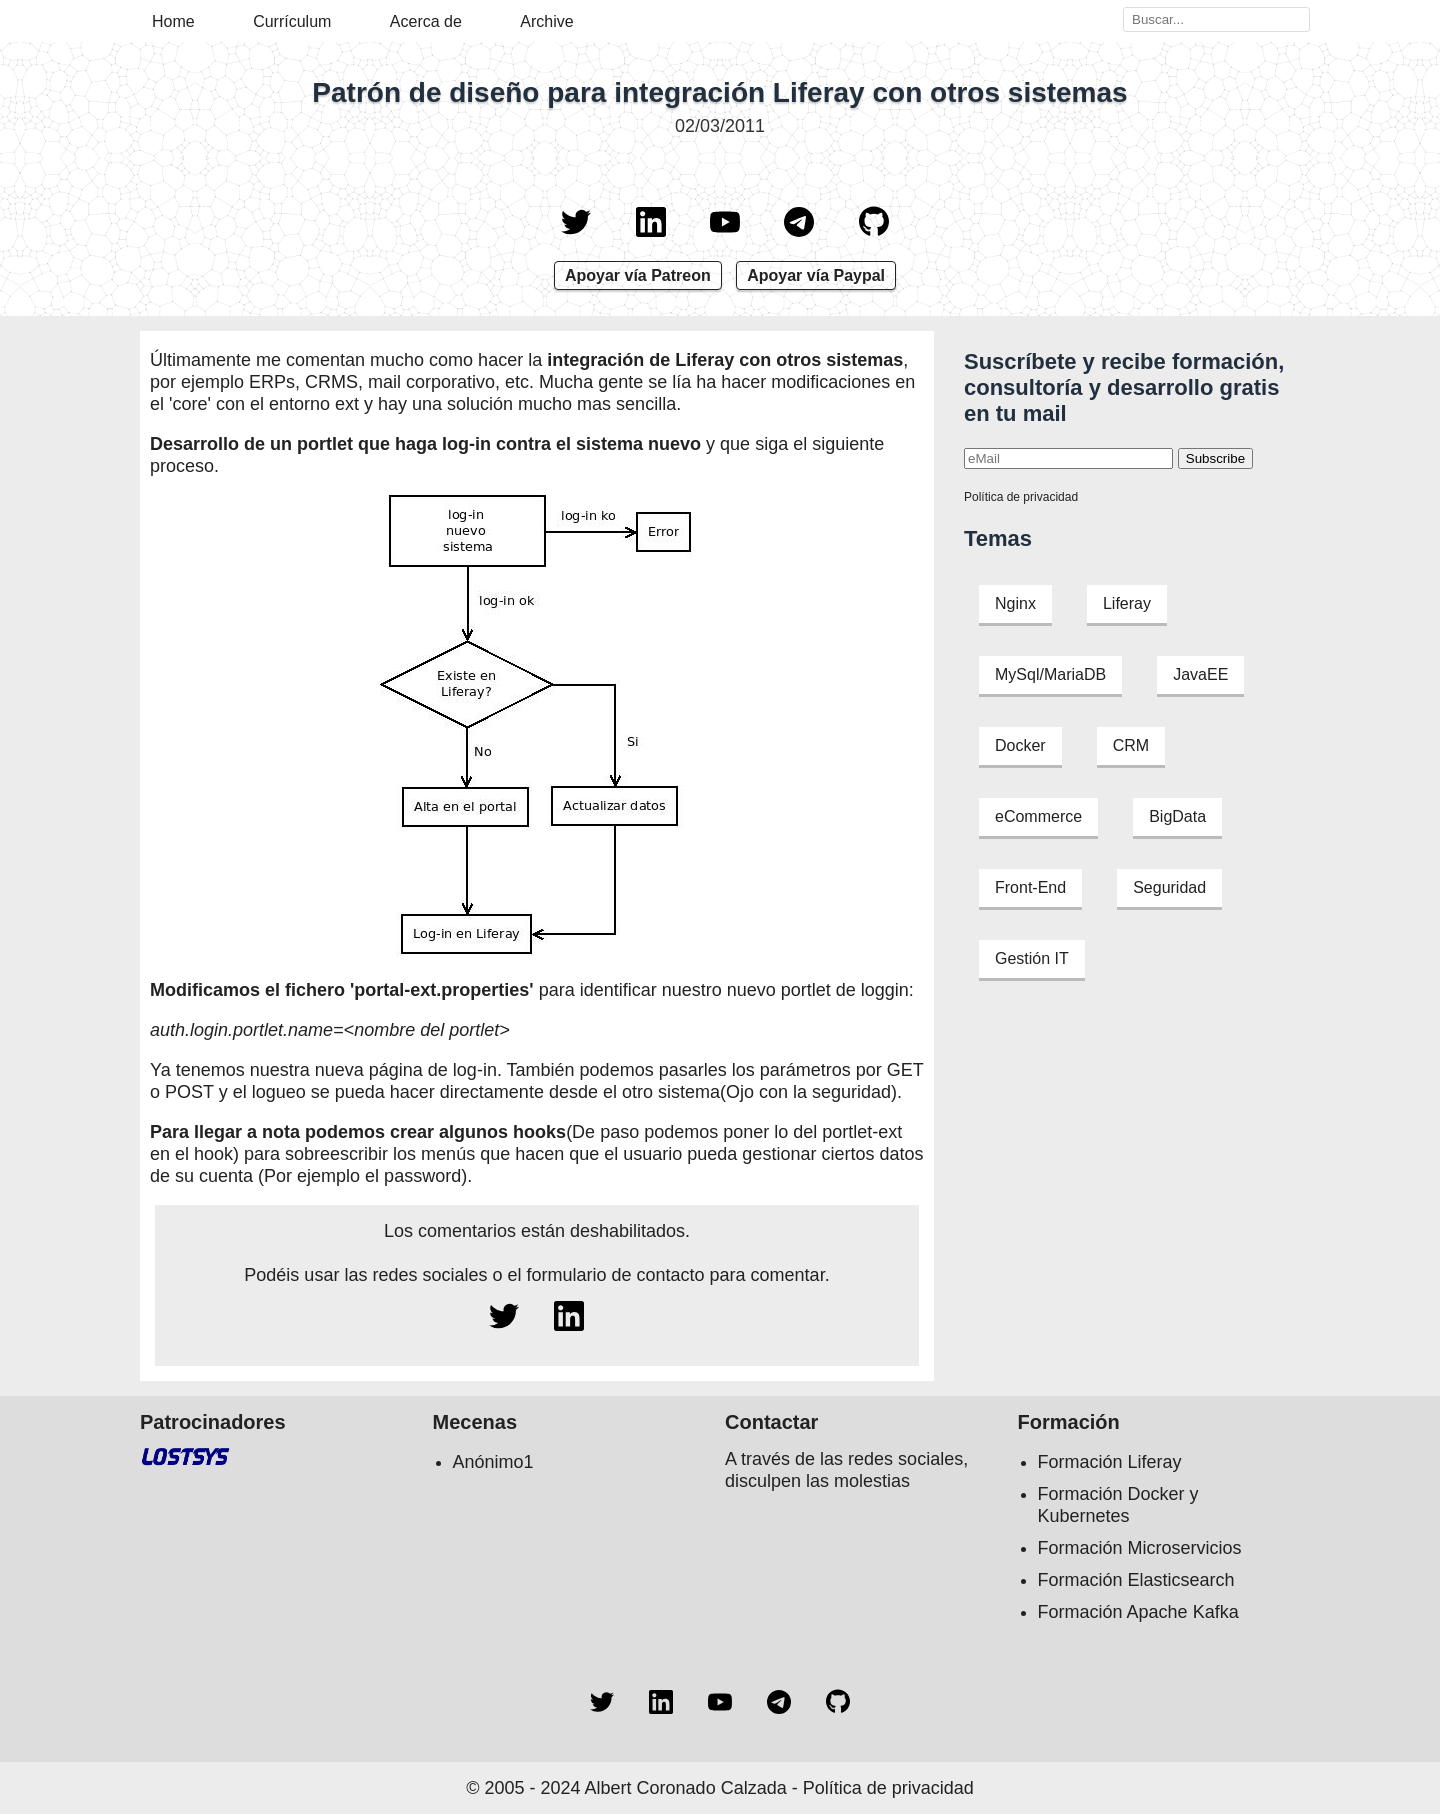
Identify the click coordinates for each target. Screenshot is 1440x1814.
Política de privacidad (1021, 497)
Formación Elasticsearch (1136, 1580)
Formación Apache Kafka (1138, 1612)
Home (173, 21)
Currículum (292, 21)
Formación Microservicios (1140, 1548)
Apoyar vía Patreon (638, 275)
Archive (546, 21)
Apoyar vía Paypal (816, 275)
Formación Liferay (1110, 1462)
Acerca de (426, 21)
